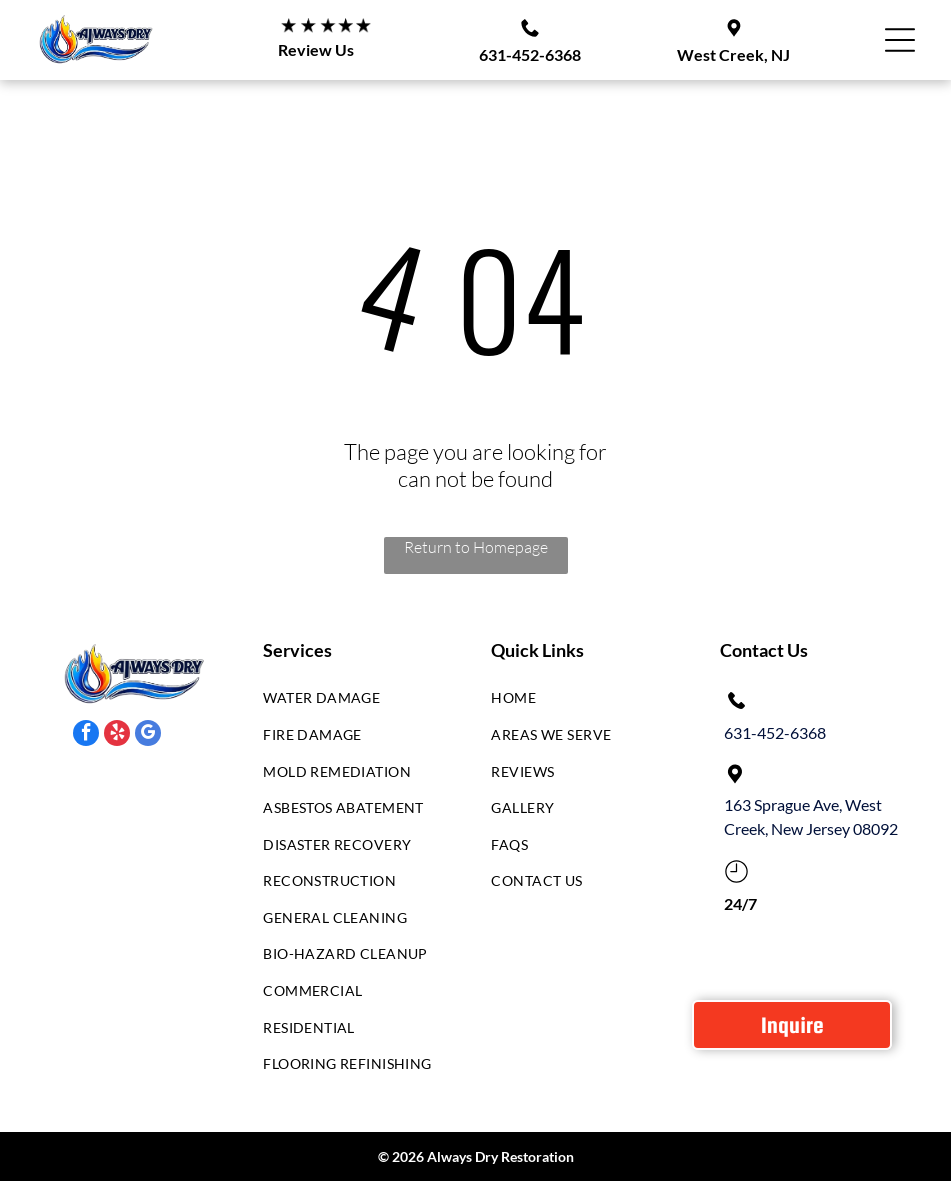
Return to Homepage (476, 547)
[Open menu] (900, 40)
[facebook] (86, 735)
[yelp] (117, 735)
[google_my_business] (148, 735)
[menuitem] (353, 703)
